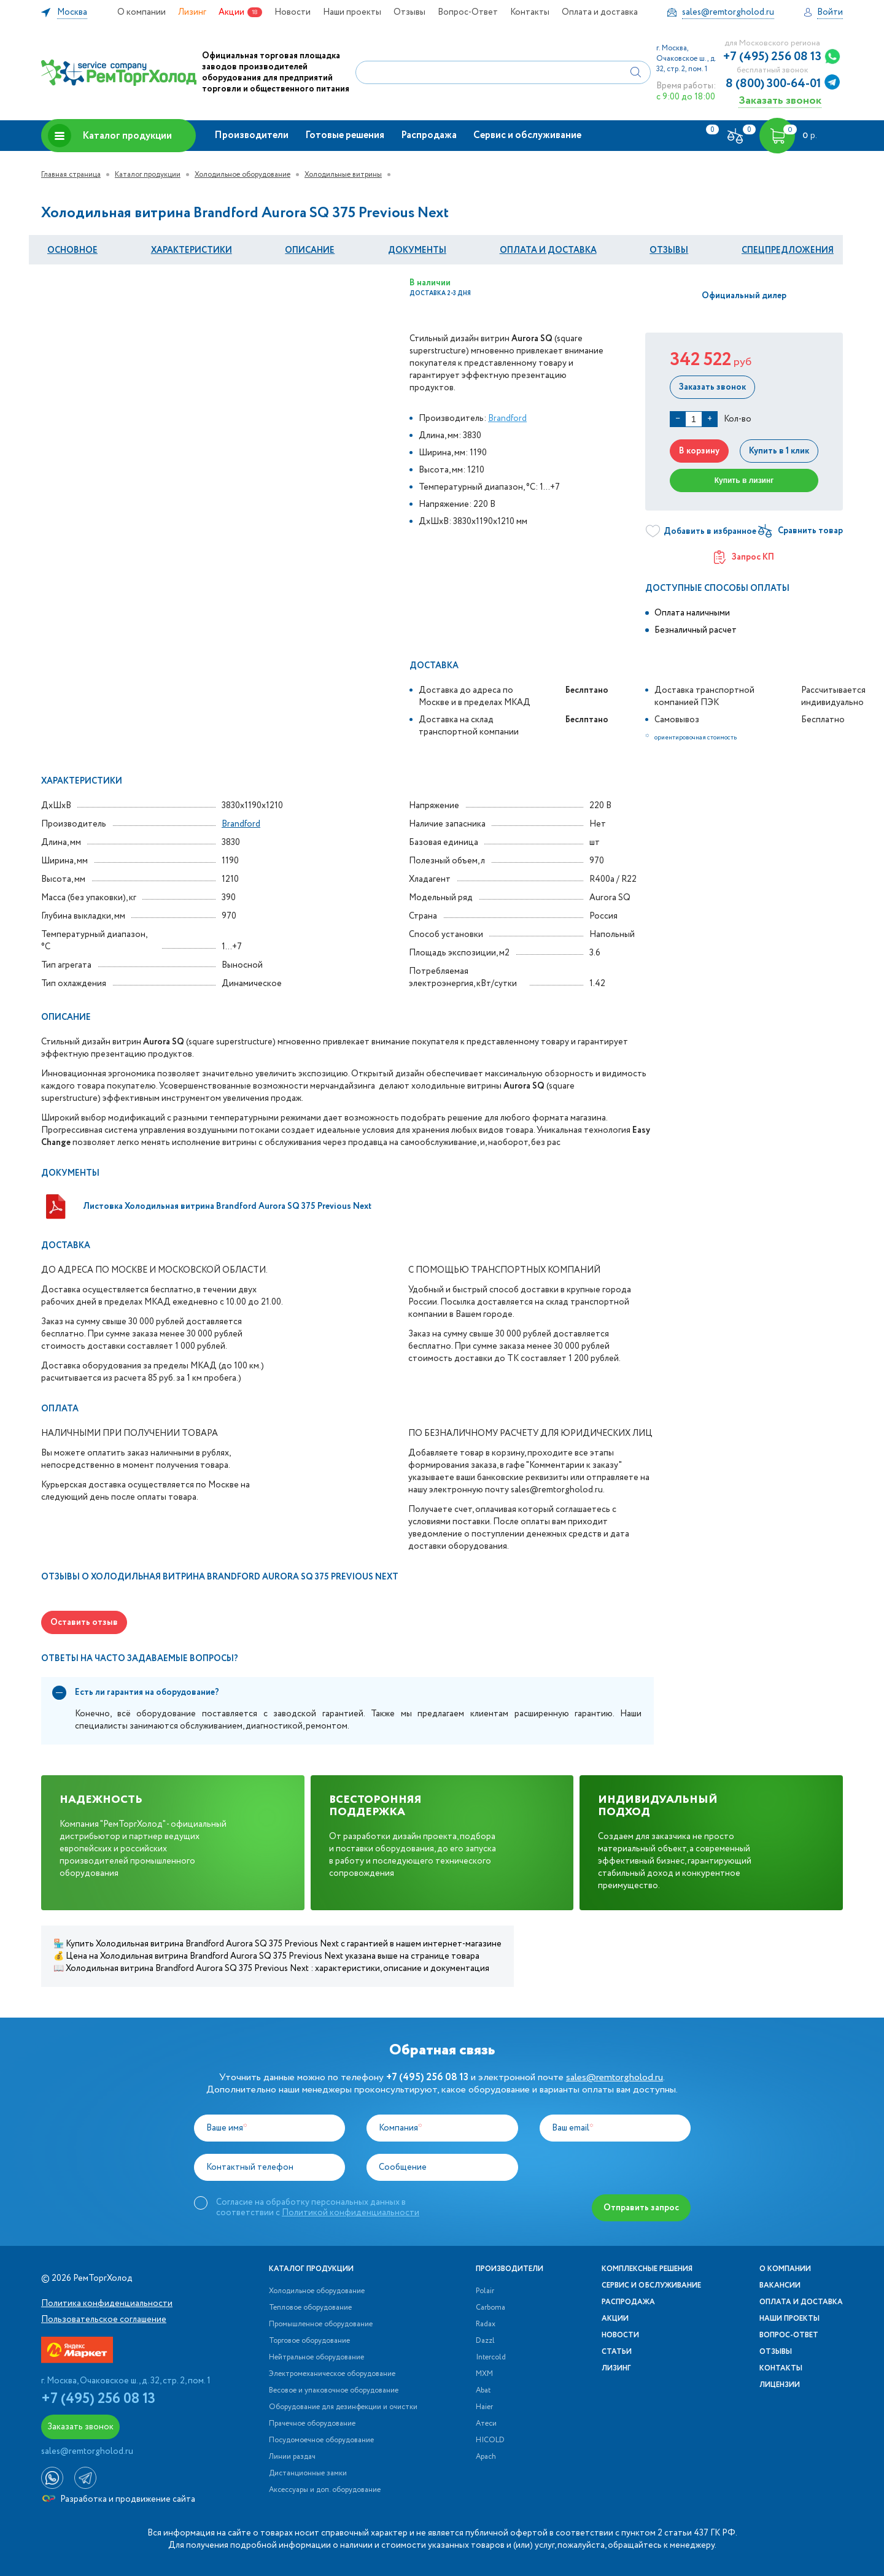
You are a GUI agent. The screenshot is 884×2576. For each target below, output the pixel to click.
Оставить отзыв (84, 1622)
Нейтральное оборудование (316, 2357)
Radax (485, 2324)
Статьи (617, 2352)
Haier (484, 2407)
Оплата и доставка (600, 12)
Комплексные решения (647, 2269)
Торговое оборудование (309, 2341)
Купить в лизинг (744, 480)
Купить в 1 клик (779, 451)
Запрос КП (744, 557)
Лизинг (192, 12)
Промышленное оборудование (321, 2324)
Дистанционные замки (308, 2473)
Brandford (507, 418)
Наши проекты (352, 12)
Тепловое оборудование (310, 2308)
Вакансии (780, 2286)
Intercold (491, 2357)
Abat (483, 2391)
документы (417, 250)
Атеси (486, 2424)
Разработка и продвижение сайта (118, 2499)
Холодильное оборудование (242, 174)
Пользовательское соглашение (103, 2319)
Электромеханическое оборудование (332, 2374)
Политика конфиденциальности (107, 2303)
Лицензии (779, 2385)
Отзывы (409, 12)
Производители (251, 135)
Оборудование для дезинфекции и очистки (343, 2407)
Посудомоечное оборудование (321, 2440)
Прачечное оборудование (312, 2424)
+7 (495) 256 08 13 (772, 57)
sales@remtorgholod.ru (614, 2077)
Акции (231, 12)
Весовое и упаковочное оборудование (333, 2391)
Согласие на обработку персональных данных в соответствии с (317, 2207)
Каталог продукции (110, 135)
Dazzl (485, 2341)
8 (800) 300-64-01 (773, 84)
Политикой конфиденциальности (350, 2213)
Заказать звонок (780, 100)
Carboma (490, 2308)
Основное (72, 250)
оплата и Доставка (548, 250)
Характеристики (191, 250)
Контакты (529, 12)
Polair (485, 2291)
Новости (292, 12)
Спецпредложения (788, 250)
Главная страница (71, 174)
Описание (310, 250)
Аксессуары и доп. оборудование (325, 2490)
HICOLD (490, 2440)
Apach (486, 2457)
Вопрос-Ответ (468, 12)
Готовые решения (344, 135)
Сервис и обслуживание (527, 135)
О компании (141, 12)
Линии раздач (292, 2457)
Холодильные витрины (343, 174)
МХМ (484, 2374)
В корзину (699, 451)
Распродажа (429, 135)
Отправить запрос (641, 2208)
